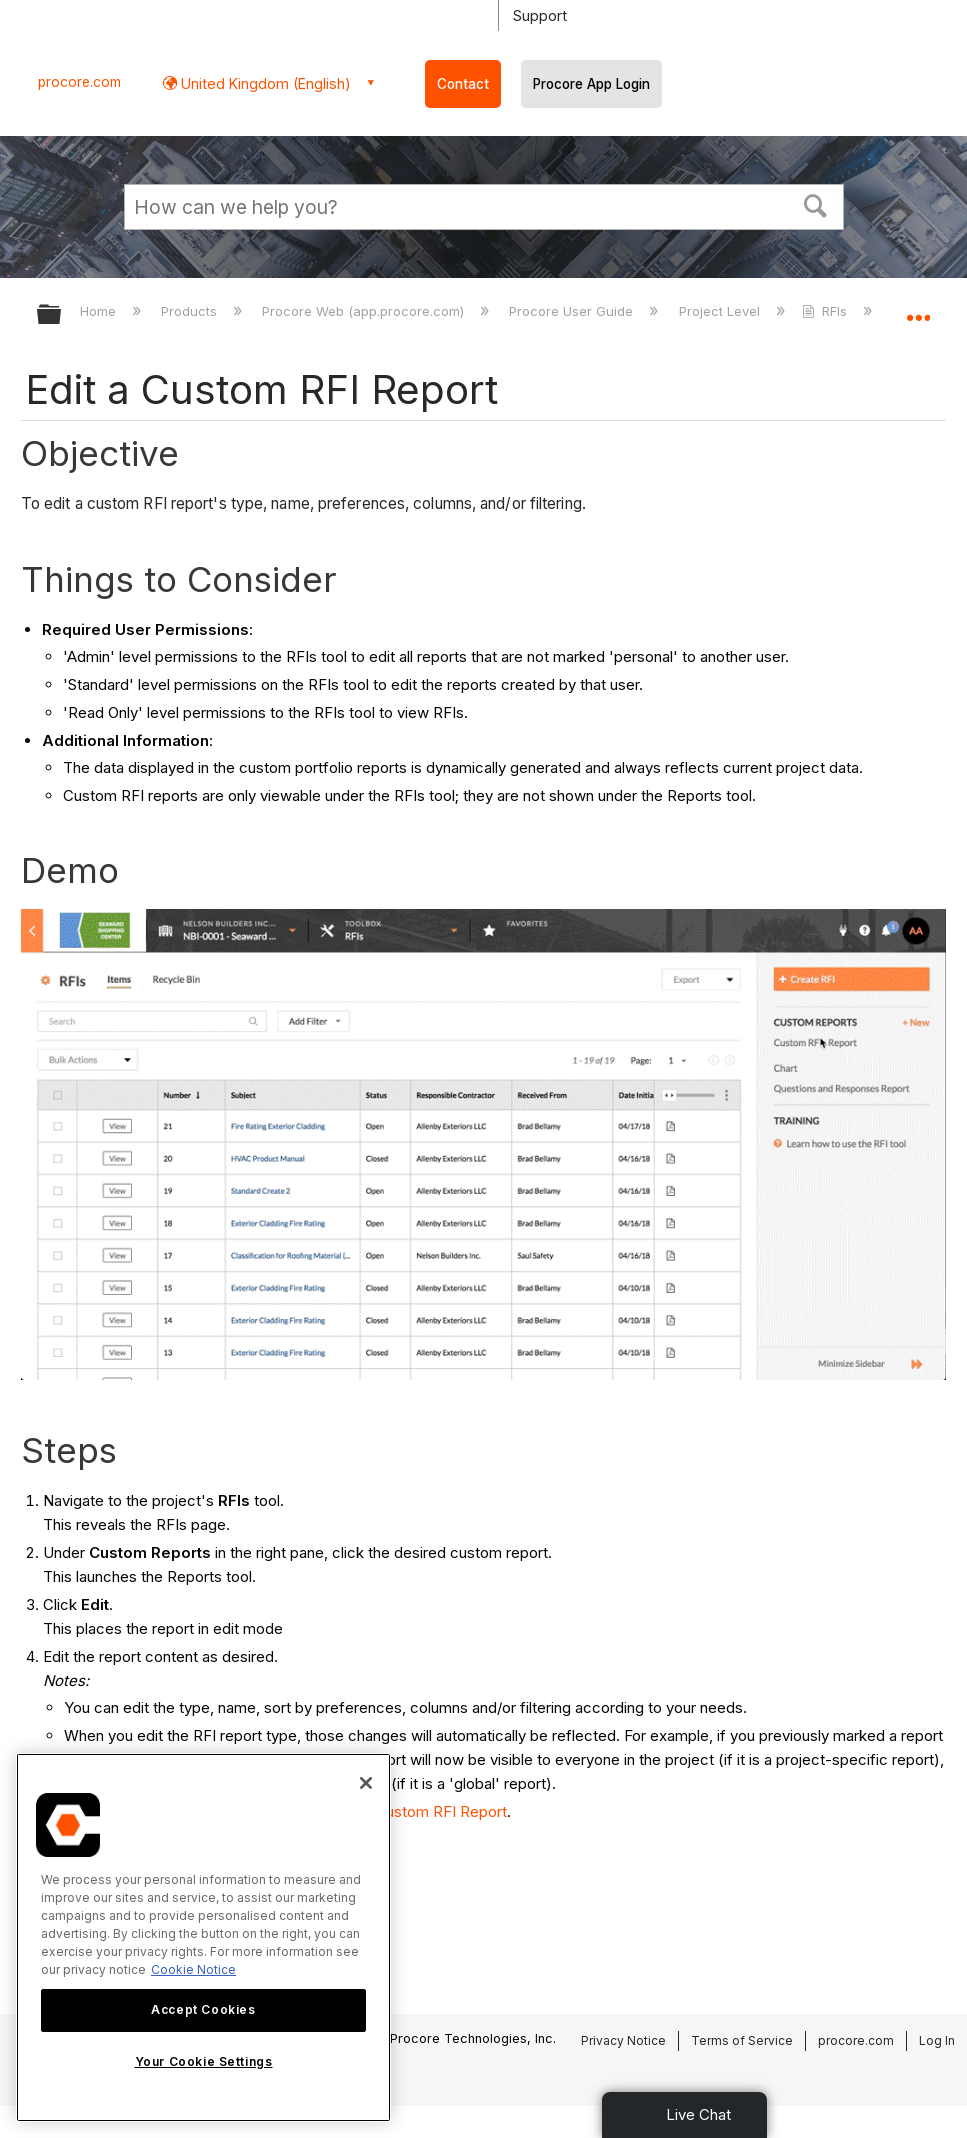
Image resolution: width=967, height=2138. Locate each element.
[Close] (366, 1783)
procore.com (79, 82)
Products (191, 311)
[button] (815, 204)
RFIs (826, 311)
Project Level (721, 311)
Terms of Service (742, 2040)
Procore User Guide (573, 311)
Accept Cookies (203, 2009)
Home (100, 311)
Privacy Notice (623, 2040)
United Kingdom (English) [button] (264, 83)
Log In (937, 2040)
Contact (463, 84)
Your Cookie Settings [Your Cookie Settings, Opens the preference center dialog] (204, 2061)
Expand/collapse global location (918, 308)
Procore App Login (591, 84)
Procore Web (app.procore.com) (365, 311)
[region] (203, 1937)
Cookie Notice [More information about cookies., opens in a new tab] (193, 1969)
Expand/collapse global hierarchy (62, 315)
